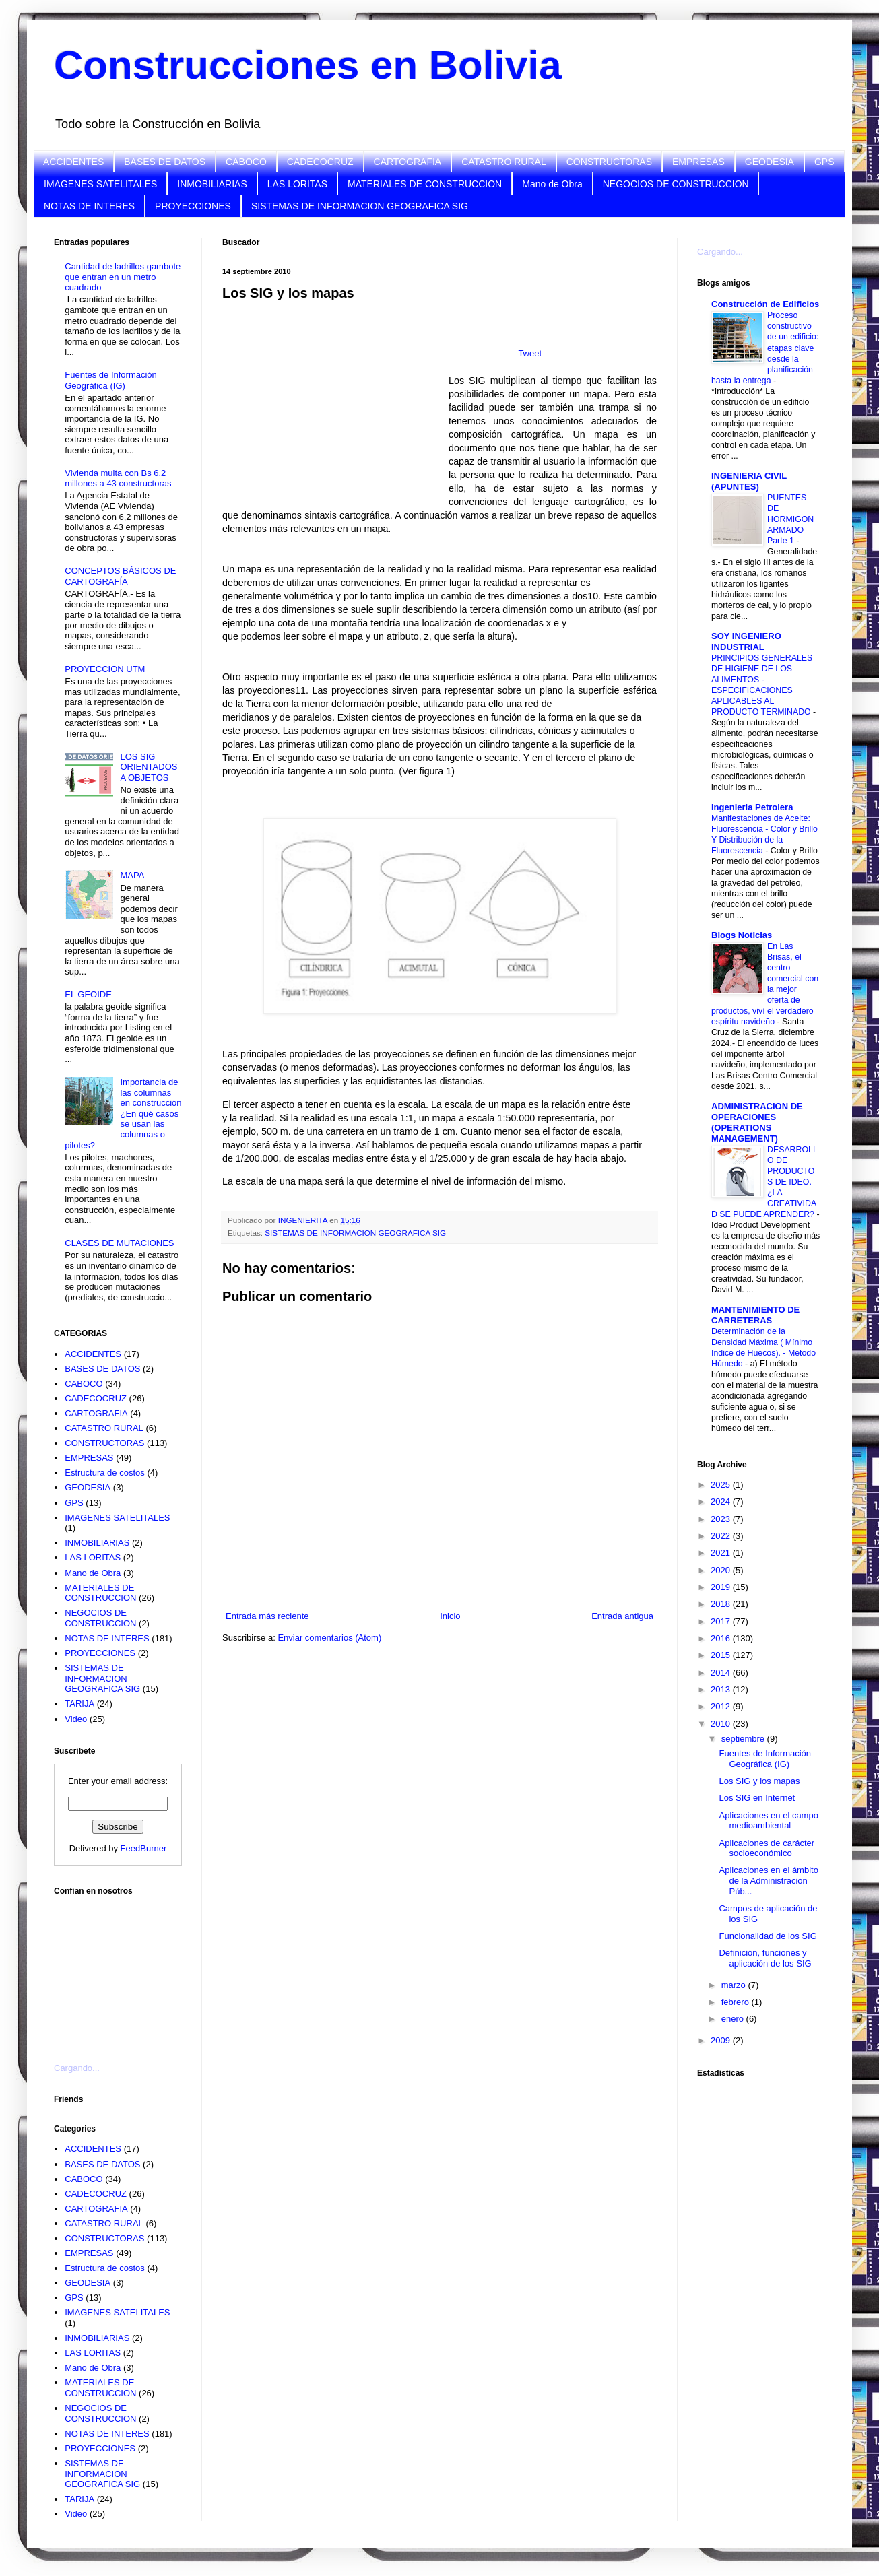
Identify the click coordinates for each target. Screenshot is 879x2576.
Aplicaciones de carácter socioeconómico (766, 1848)
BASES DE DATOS (164, 161)
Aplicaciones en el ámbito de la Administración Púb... (768, 1880)
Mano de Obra (552, 183)
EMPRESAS (698, 161)
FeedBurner (144, 1848)
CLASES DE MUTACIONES (119, 1243)
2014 (722, 1672)
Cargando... (77, 2068)
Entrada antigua (622, 1616)
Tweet (530, 353)
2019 (722, 1587)
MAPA (132, 875)
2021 (722, 1553)
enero (733, 2019)
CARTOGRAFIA (408, 161)
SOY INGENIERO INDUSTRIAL (746, 641)
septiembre (744, 1738)
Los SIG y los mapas (759, 1781)
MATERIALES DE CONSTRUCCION (425, 183)
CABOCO (246, 161)
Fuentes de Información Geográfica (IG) (111, 380)
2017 (722, 1621)
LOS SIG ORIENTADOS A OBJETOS (148, 767)
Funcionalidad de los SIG (767, 1936)
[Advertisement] (121, 1971)
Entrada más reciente (267, 1616)
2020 (722, 1570)
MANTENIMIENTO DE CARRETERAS (755, 1314)
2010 (722, 1724)
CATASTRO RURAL (503, 161)
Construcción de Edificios (765, 304)
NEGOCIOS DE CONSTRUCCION (676, 183)
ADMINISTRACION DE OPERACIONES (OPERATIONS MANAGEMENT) (757, 1122)
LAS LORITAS (297, 183)
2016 (722, 1638)
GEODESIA (769, 161)
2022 (722, 1536)
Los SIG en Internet (757, 1798)
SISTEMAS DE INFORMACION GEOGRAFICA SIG (359, 206)
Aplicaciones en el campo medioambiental (768, 1820)
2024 (722, 1501)
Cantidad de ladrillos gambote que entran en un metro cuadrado (123, 276)
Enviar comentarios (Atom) (329, 1637)
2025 (722, 1485)
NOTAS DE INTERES (89, 206)
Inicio (450, 1616)
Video (76, 1719)
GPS (824, 161)
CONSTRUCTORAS (609, 161)
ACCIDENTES (73, 161)
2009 (722, 2040)
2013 (722, 1689)
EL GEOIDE (88, 994)
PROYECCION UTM (105, 669)
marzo (734, 1985)
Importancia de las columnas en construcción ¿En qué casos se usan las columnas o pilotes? (123, 1113)
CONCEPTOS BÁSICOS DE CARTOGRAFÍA (120, 576)
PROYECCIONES (193, 206)
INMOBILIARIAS (212, 183)
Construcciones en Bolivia (308, 65)
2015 (722, 1655)
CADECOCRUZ (320, 161)
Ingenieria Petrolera (752, 807)
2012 (722, 1706)
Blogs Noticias (741, 935)
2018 (722, 1604)
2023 (722, 1519)
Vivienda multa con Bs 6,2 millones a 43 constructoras (118, 478)
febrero (736, 2002)
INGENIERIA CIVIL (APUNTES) (749, 481)
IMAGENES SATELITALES (100, 183)
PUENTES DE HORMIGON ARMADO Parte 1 (790, 519)
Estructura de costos (105, 1472)
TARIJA (79, 1703)
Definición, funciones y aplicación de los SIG (765, 1958)
